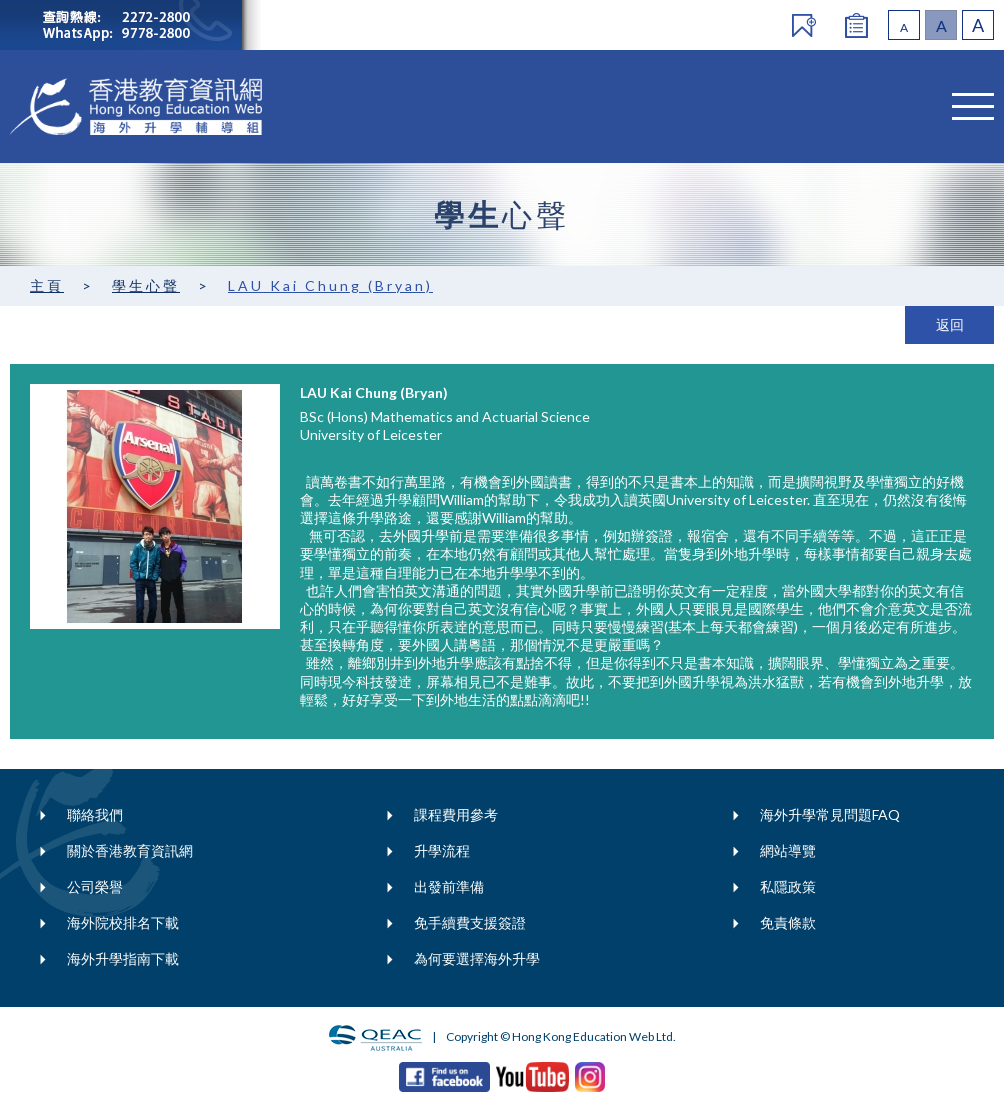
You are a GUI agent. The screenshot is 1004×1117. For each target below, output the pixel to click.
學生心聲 (146, 285)
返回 (950, 324)
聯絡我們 (95, 814)
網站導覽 (788, 850)
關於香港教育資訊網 (130, 850)
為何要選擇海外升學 (477, 958)
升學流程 (442, 850)
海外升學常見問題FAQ (830, 814)
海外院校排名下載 (123, 922)
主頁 (47, 285)
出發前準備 (449, 886)
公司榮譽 (95, 886)
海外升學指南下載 (123, 958)
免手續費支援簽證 (470, 922)
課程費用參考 (456, 814)
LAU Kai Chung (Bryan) (330, 285)
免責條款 (788, 922)
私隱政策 (788, 886)
